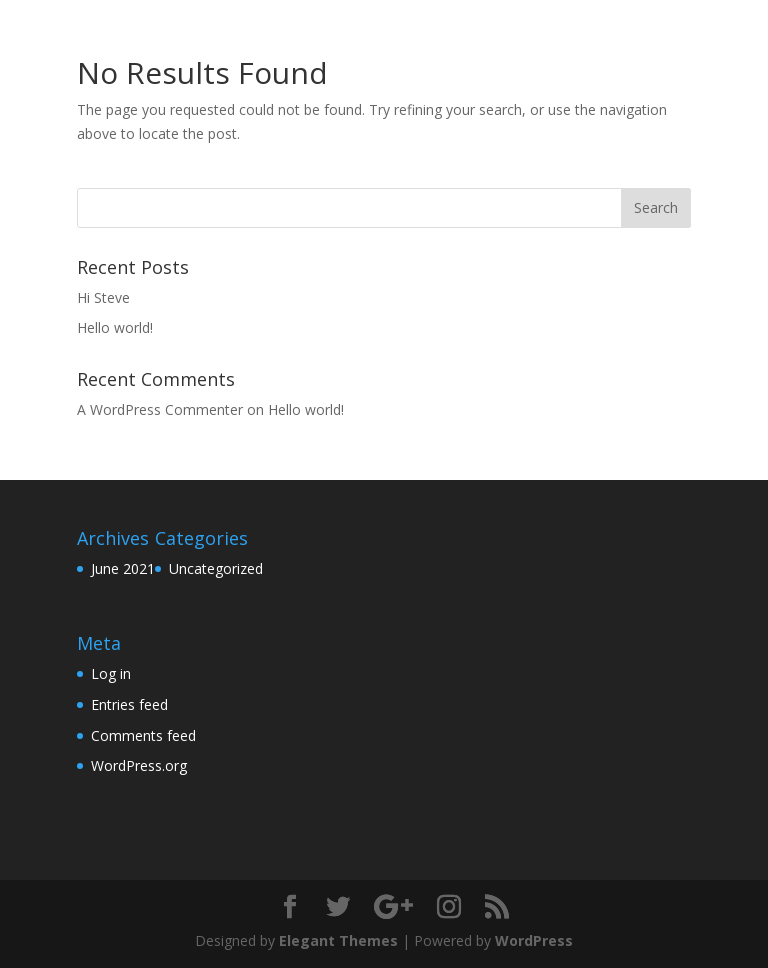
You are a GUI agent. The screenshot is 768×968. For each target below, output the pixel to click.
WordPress (534, 940)
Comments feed (143, 735)
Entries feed (129, 704)
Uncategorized (216, 568)
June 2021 (123, 568)
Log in (111, 673)
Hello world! (115, 327)
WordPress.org (139, 765)
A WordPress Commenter (160, 409)
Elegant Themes (338, 940)
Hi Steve (103, 297)
